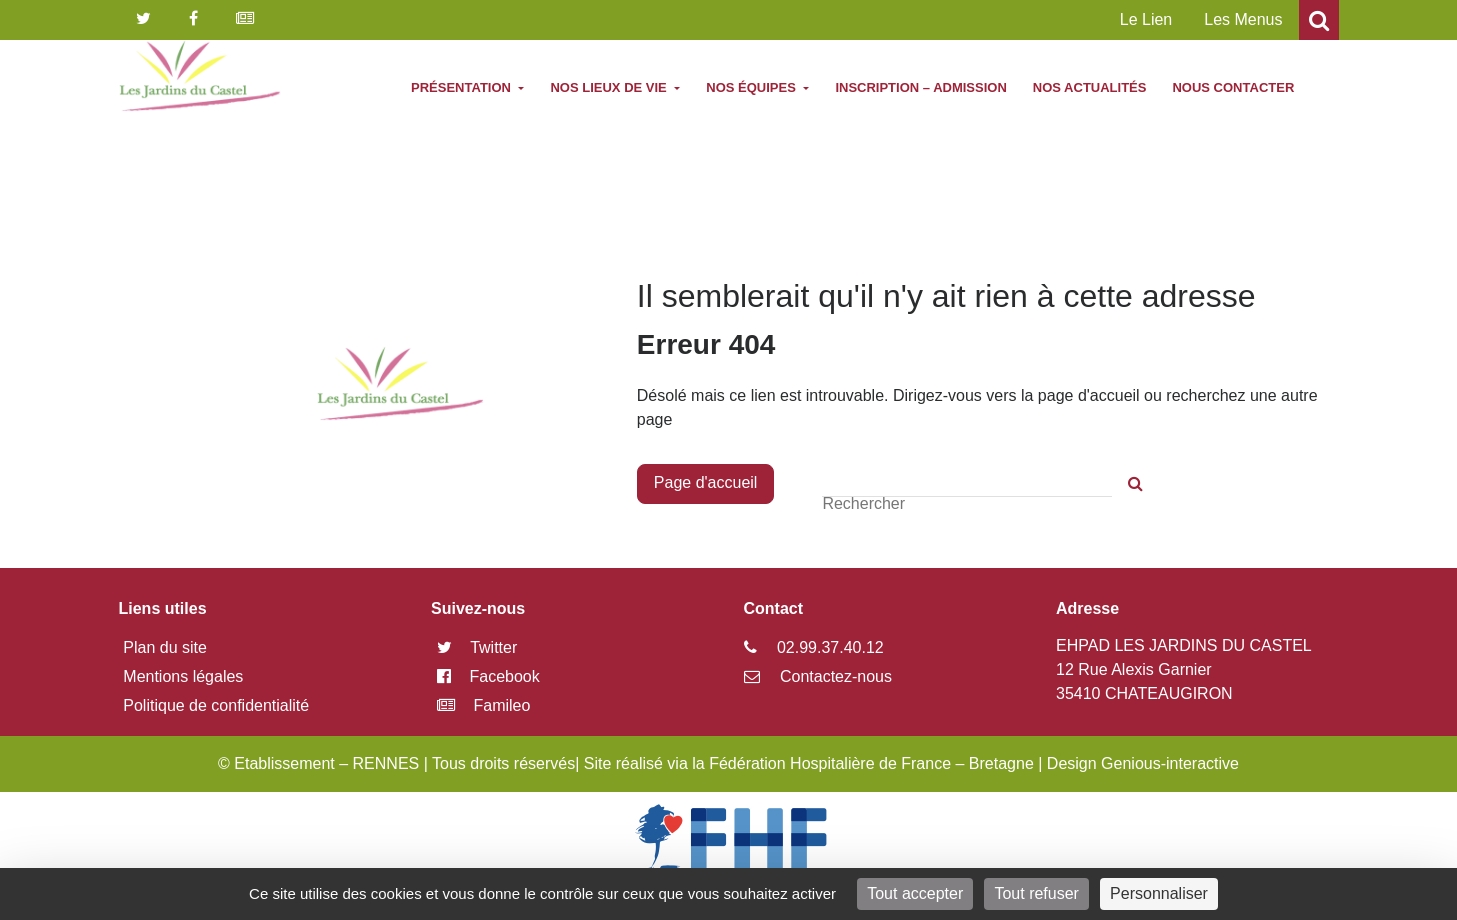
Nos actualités (1090, 87)
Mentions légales (183, 676)
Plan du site (165, 647)
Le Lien (1146, 19)
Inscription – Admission (920, 87)
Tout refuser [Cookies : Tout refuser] (1036, 893)
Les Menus (1243, 19)
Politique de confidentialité (216, 705)
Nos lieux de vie (610, 87)
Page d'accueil (706, 482)
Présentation (463, 87)
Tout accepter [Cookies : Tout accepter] (915, 893)
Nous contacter (1233, 87)
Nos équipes (752, 87)
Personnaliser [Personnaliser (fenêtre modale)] (1159, 893)
